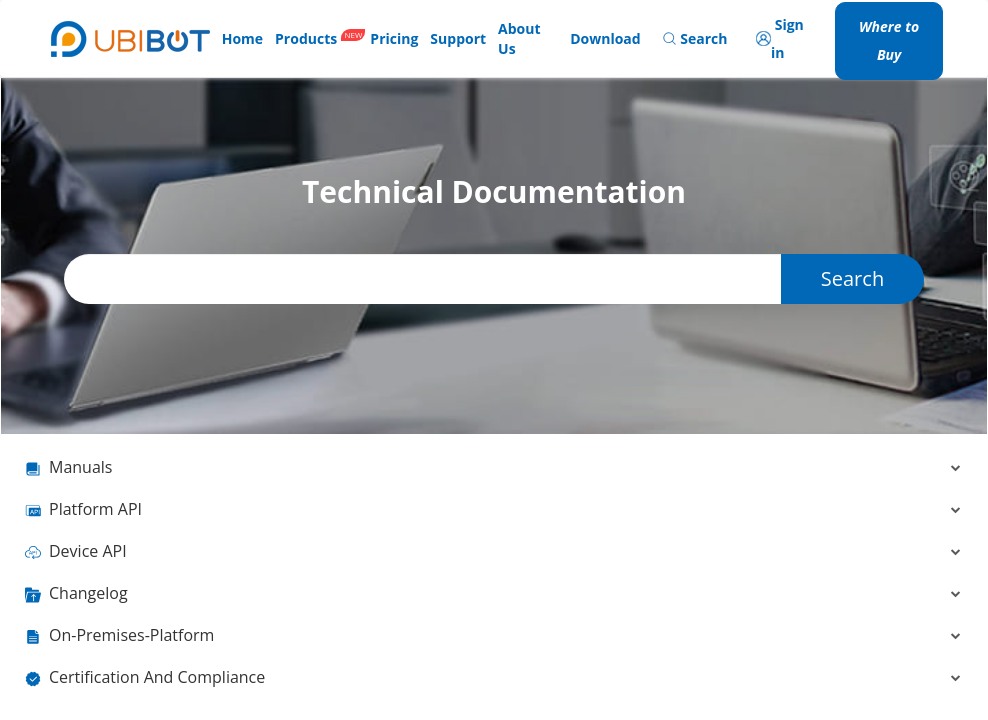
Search (852, 278)
